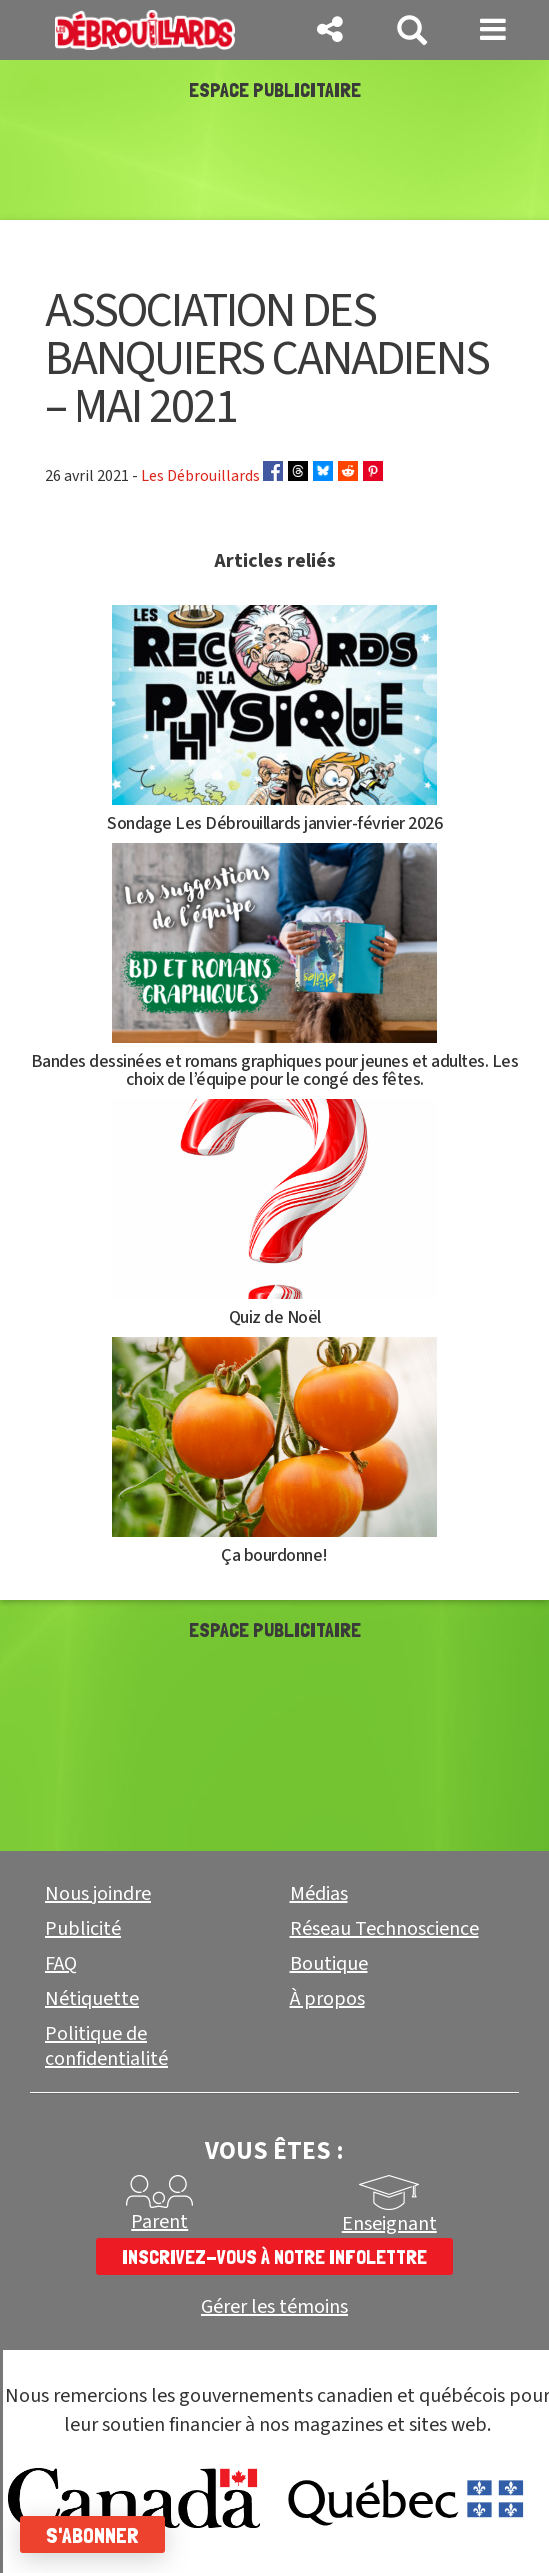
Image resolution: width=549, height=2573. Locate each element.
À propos (327, 1999)
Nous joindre (98, 1894)
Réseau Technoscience (384, 1929)
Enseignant (389, 2224)
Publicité (83, 1929)
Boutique (329, 1964)
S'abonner (92, 2535)
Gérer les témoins (274, 2307)
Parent (159, 2222)
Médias (319, 1894)
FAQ (61, 1964)
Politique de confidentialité (106, 2046)
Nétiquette (92, 1999)
